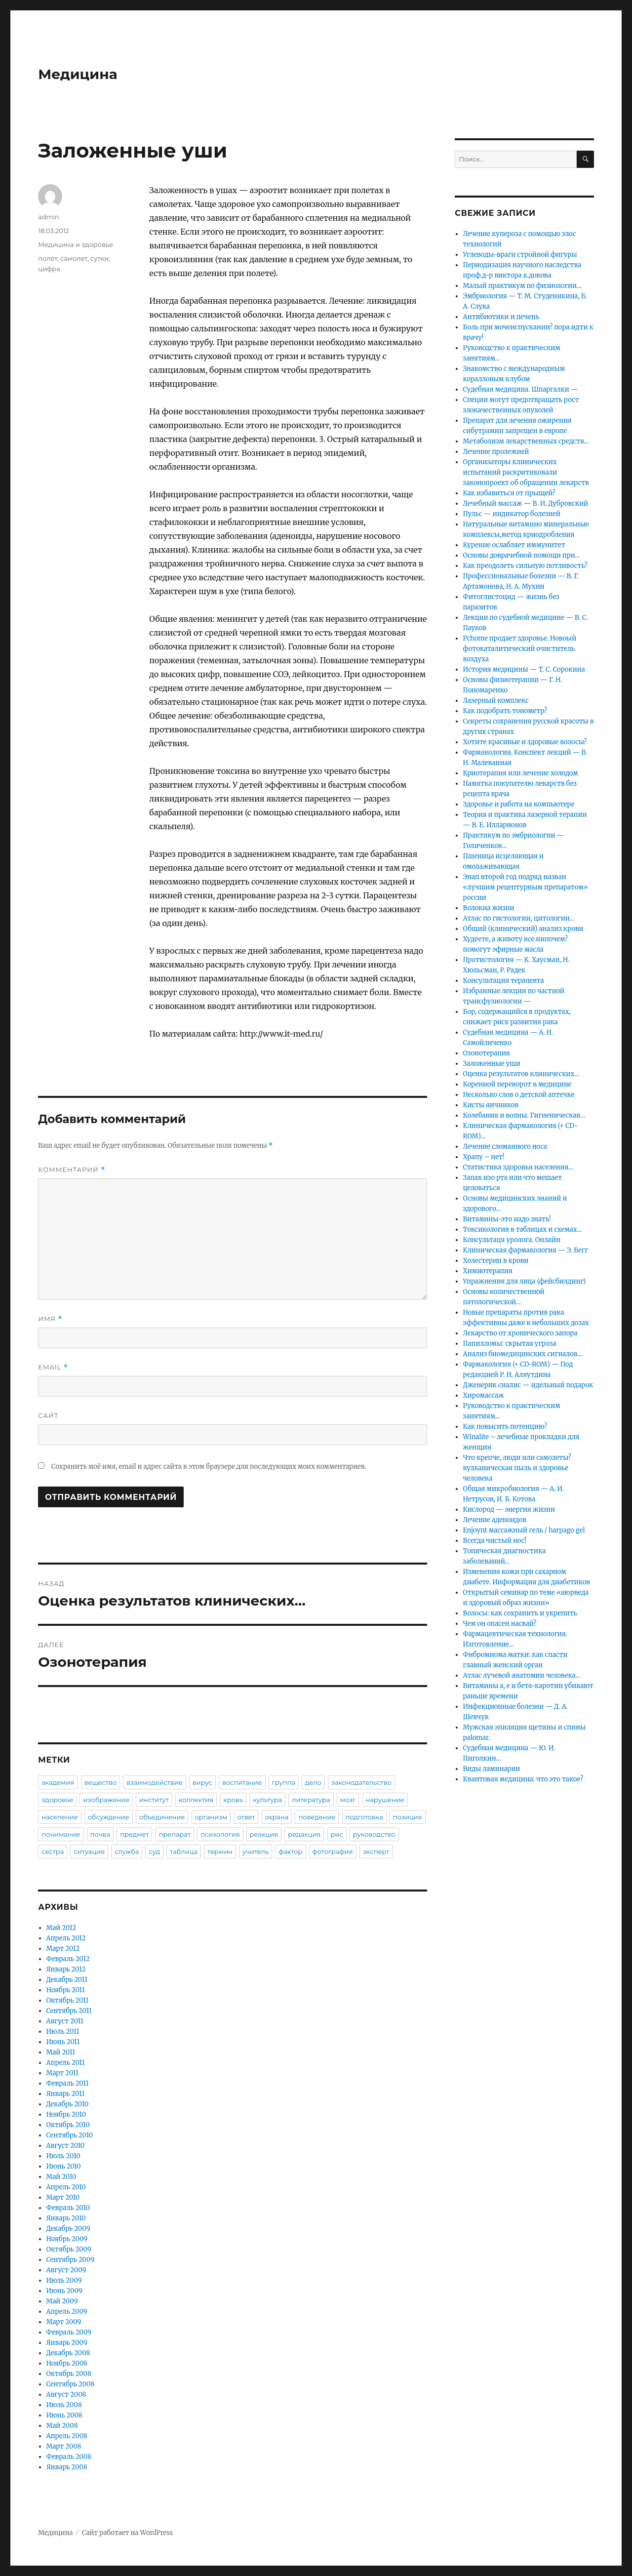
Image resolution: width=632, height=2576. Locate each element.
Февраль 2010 (68, 2208)
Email (53, 1367)
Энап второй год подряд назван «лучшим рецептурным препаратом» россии (525, 887)
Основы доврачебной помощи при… (521, 555)
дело (313, 1782)
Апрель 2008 (66, 2436)
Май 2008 (62, 2425)
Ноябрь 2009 (67, 2239)
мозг (348, 1800)
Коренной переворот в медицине (517, 1084)
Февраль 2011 (67, 2083)
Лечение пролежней (496, 451)
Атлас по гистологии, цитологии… (519, 918)
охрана (277, 1817)
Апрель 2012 (66, 1938)
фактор (290, 1851)
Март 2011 (62, 2073)
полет (47, 258)
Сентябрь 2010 (69, 2135)
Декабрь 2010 (67, 2104)
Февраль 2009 (69, 2332)
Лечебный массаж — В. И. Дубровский (525, 503)
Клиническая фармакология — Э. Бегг (526, 1250)
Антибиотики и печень (501, 317)
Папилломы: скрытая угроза (509, 1343)
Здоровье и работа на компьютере (519, 804)
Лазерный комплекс (496, 700)
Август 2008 (66, 2394)
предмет (134, 1834)
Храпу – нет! (484, 1157)
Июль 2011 (62, 2031)
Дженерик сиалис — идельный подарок (528, 1385)
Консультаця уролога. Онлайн (511, 1240)
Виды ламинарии (491, 1769)
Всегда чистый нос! (494, 1540)
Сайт (48, 1415)
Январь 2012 (66, 1969)
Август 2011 (64, 2021)
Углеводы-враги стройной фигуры (520, 254)
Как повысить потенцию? (505, 1426)
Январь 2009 (66, 2342)
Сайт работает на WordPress (127, 2533)
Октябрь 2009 (68, 2249)
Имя (50, 1319)
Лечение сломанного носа (505, 1146)
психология (219, 1834)
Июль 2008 (64, 2405)
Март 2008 (63, 2446)
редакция (304, 1834)
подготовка (364, 1817)
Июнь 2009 (64, 2291)
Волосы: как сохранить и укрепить (520, 1613)
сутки (99, 258)
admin (48, 217)
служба (127, 1851)
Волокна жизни (488, 908)
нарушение (385, 1800)
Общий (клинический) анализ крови (523, 929)
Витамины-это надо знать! (507, 1219)
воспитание (242, 1782)
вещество (100, 1782)
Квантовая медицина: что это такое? (523, 1779)
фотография (333, 1851)
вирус (202, 1782)
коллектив (196, 1800)
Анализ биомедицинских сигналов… (523, 1354)
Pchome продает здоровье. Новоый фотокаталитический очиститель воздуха (520, 648)
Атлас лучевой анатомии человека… (522, 1675)
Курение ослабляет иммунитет (514, 545)
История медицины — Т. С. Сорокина (524, 669)
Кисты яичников (490, 1105)
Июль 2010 (63, 2156)
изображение (106, 1800)
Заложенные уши (491, 1063)
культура (267, 1800)
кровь (233, 1800)
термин (220, 1851)
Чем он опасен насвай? (500, 1623)
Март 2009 (63, 2322)
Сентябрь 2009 (70, 2259)
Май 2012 (61, 1928)
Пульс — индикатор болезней (511, 514)
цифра (49, 269)
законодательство (361, 1782)
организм (211, 1817)
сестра (52, 1851)
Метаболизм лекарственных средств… (526, 441)
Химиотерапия (488, 1271)
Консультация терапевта (503, 980)
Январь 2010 (66, 2218)
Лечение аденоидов (494, 1520)
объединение (162, 1817)
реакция (264, 1834)
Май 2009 (62, 2301)
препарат (174, 1834)
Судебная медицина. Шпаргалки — (520, 389)
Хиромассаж (483, 1395)
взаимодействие (154, 1782)
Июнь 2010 (63, 2166)
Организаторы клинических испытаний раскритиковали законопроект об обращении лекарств (526, 472)
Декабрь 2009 (68, 2228)
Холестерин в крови (496, 1260)
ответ (246, 1817)
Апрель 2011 (65, 2062)
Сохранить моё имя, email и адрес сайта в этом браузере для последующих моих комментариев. (208, 1466)
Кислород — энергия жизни (509, 1509)
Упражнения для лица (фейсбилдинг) (524, 1281)
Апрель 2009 (66, 2311)
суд (154, 1851)
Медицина (77, 74)
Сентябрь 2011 (69, 2011)
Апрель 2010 (66, 2187)
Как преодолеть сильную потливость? (525, 566)
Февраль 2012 (68, 1959)
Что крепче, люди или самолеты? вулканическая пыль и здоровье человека (517, 1468)
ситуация (89, 1851)
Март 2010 (63, 2197)
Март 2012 (62, 1948)
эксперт (376, 1851)
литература (311, 1800)
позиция (407, 1817)
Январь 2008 (66, 2467)
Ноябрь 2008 (67, 2363)
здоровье (57, 1800)
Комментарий (71, 1170)
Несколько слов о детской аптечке (519, 1094)
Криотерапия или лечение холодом (520, 773)
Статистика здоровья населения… (518, 1167)
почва (100, 1834)
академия (57, 1782)
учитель (255, 1851)
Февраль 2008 (68, 2457)
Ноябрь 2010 (66, 2114)
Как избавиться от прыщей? (509, 493)
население (59, 1817)
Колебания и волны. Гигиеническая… (524, 1115)
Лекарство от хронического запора (520, 1333)
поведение (316, 1817)
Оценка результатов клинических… (521, 1074)
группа (283, 1782)
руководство (374, 1834)
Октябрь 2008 (68, 2374)
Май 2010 (61, 2177)
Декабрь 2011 (67, 1979)
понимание (60, 1834)
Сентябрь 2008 (70, 2384)
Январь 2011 (65, 2094)
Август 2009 (66, 2270)
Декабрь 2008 (68, 2353)
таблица (184, 1851)
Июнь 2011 (63, 2042)
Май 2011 (61, 2052)
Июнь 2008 (64, 2415)
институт (154, 1800)
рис (337, 1834)
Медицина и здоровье (75, 244)
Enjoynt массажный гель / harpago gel (524, 1530)
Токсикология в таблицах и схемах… (522, 1229)
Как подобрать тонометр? (505, 711)
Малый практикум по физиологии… (522, 286)
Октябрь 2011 (67, 2000)
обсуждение (108, 1817)
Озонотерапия (486, 1053)
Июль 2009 (64, 2280)
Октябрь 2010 (68, 2125)
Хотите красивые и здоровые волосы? (525, 742)
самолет (73, 258)
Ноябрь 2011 (65, 1990)
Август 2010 (65, 2145)
